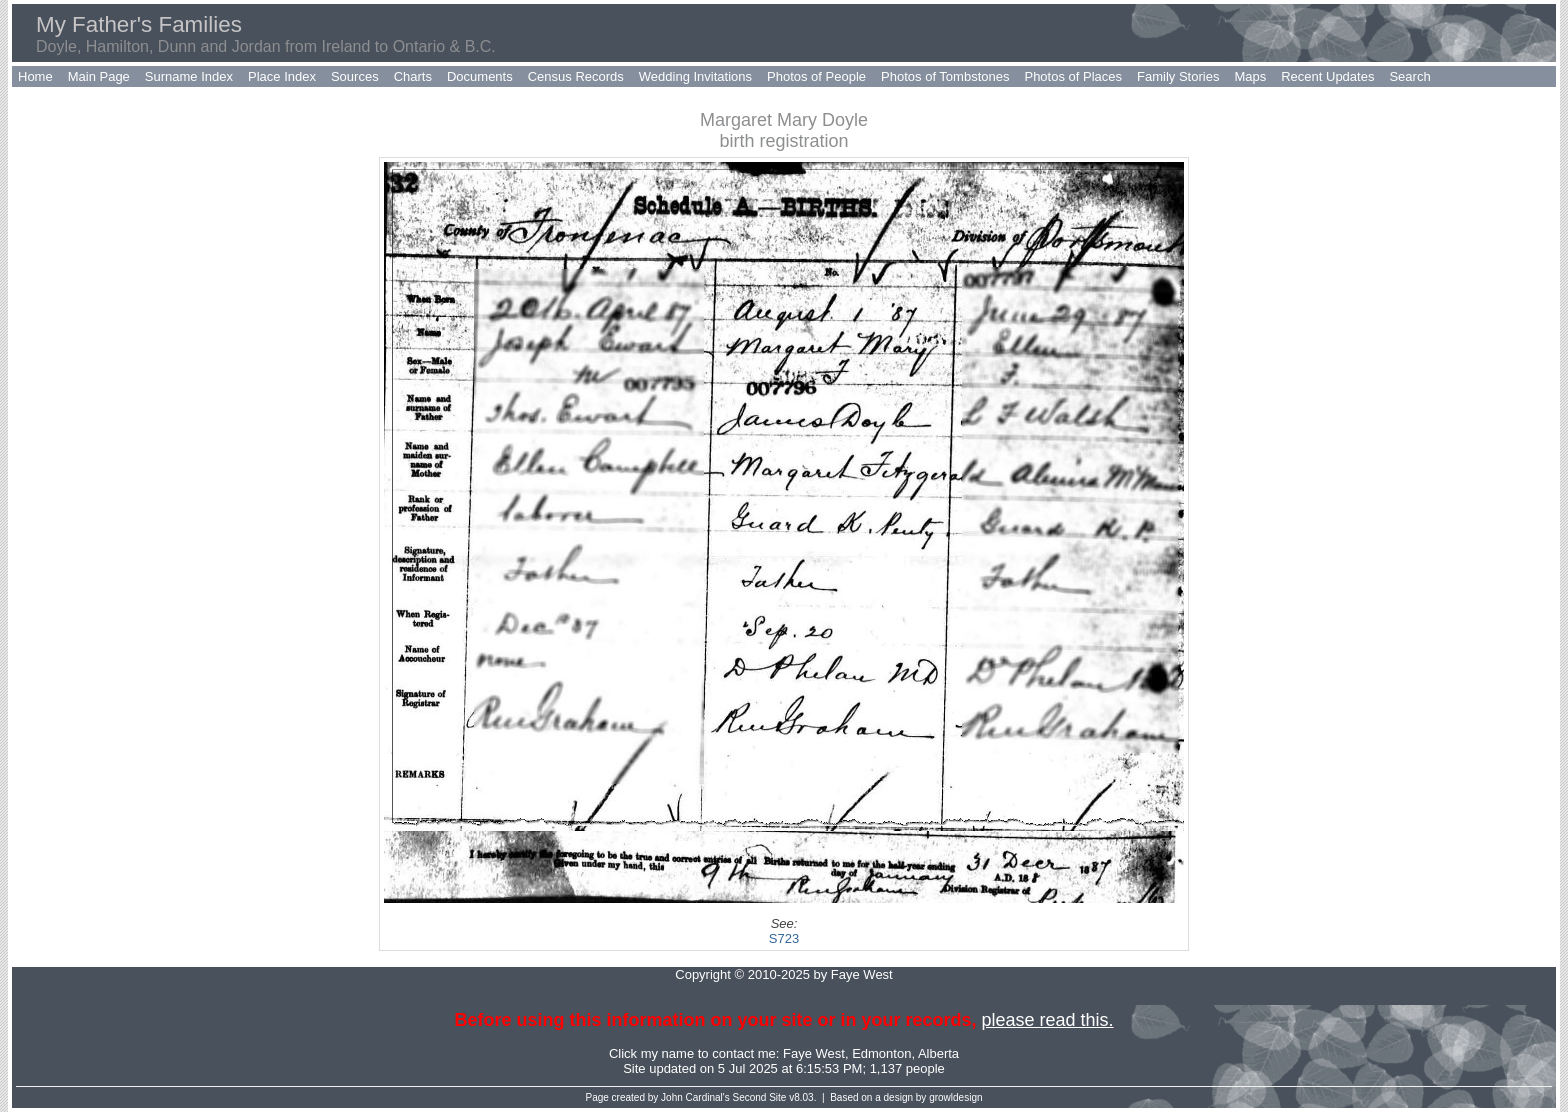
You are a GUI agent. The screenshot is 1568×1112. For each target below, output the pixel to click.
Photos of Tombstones (945, 76)
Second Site (760, 1097)
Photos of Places (1073, 76)
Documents (480, 76)
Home (35, 76)
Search (1409, 76)
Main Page (99, 76)
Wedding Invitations (695, 76)
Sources (355, 76)
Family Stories (1178, 76)
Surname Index (189, 76)
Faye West (814, 1053)
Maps (1250, 76)
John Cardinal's (695, 1097)
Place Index (282, 76)
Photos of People (816, 76)
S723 (784, 938)
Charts (413, 76)
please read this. (1047, 1020)
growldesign (955, 1097)
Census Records (576, 76)
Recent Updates (1327, 76)
